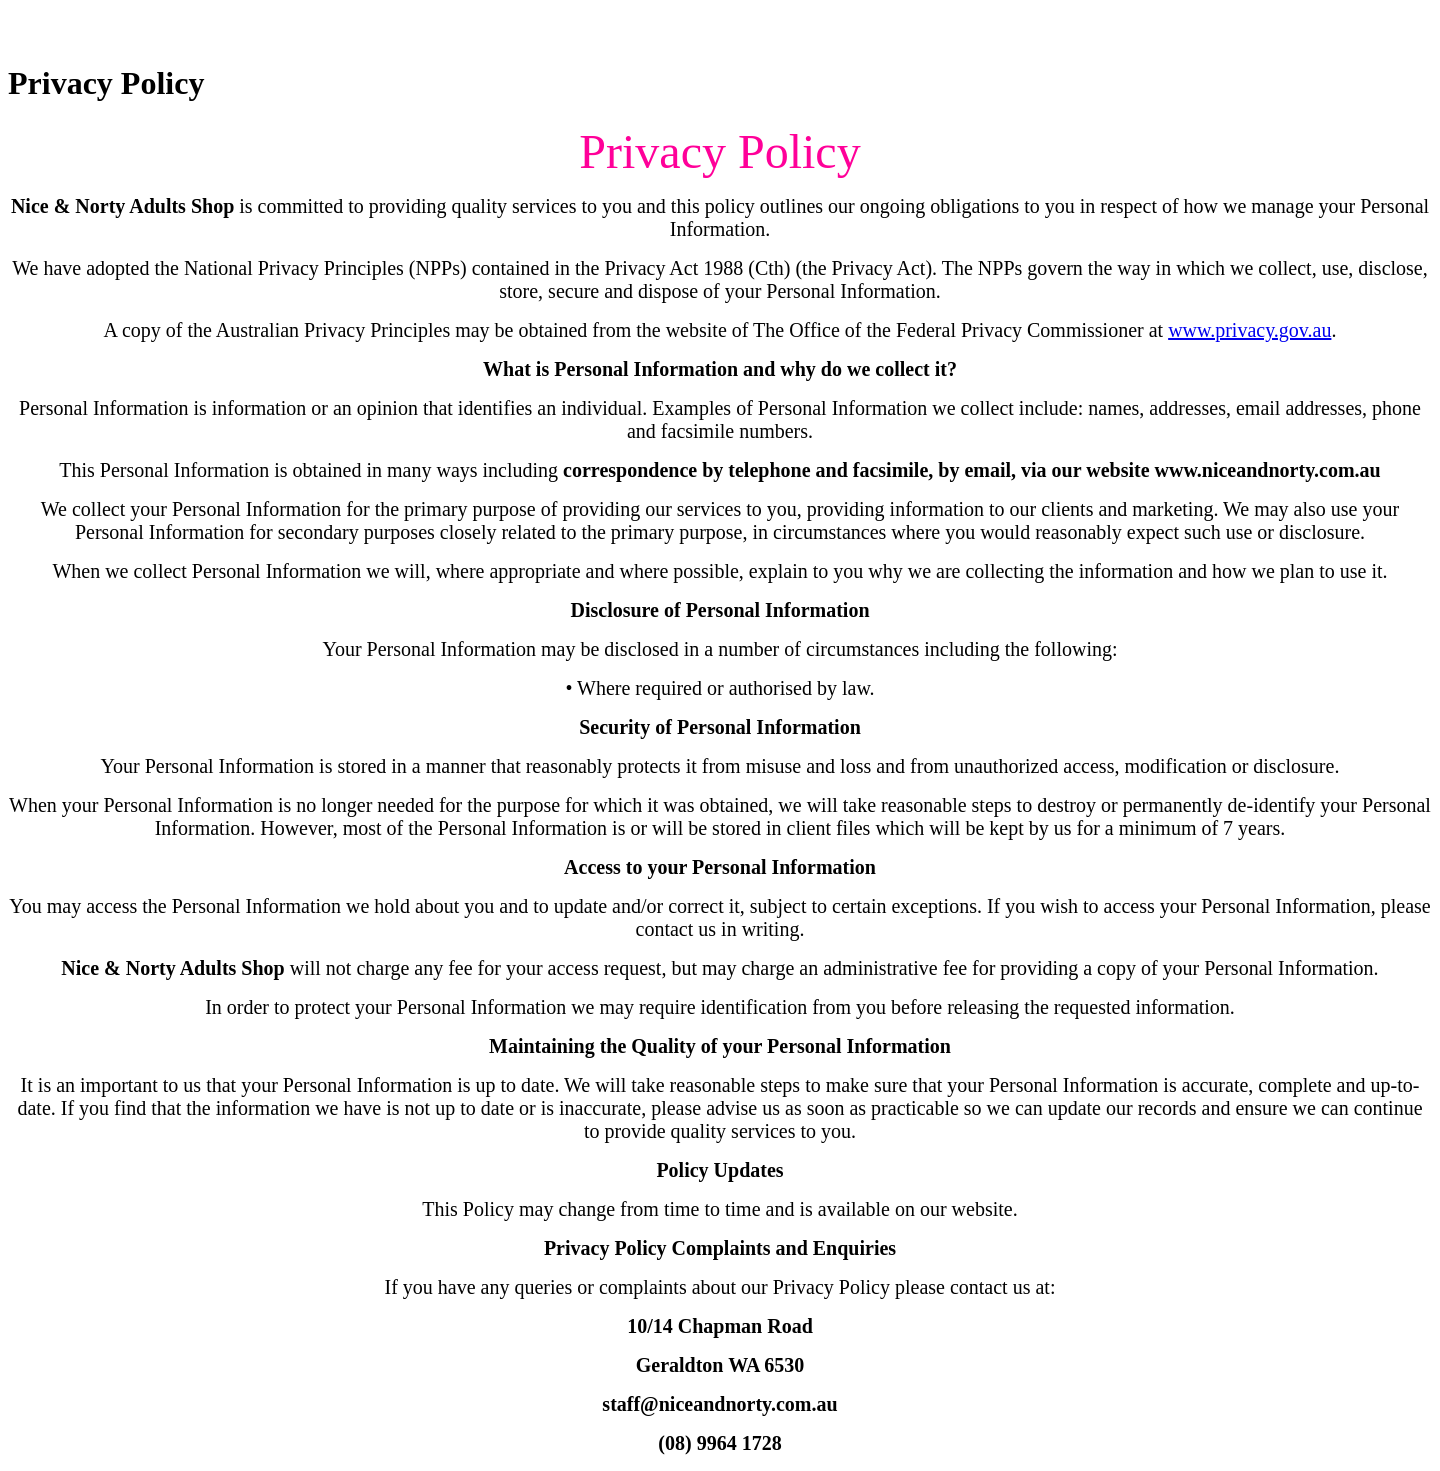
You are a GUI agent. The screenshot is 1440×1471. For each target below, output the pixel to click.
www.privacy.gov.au (1249, 330)
